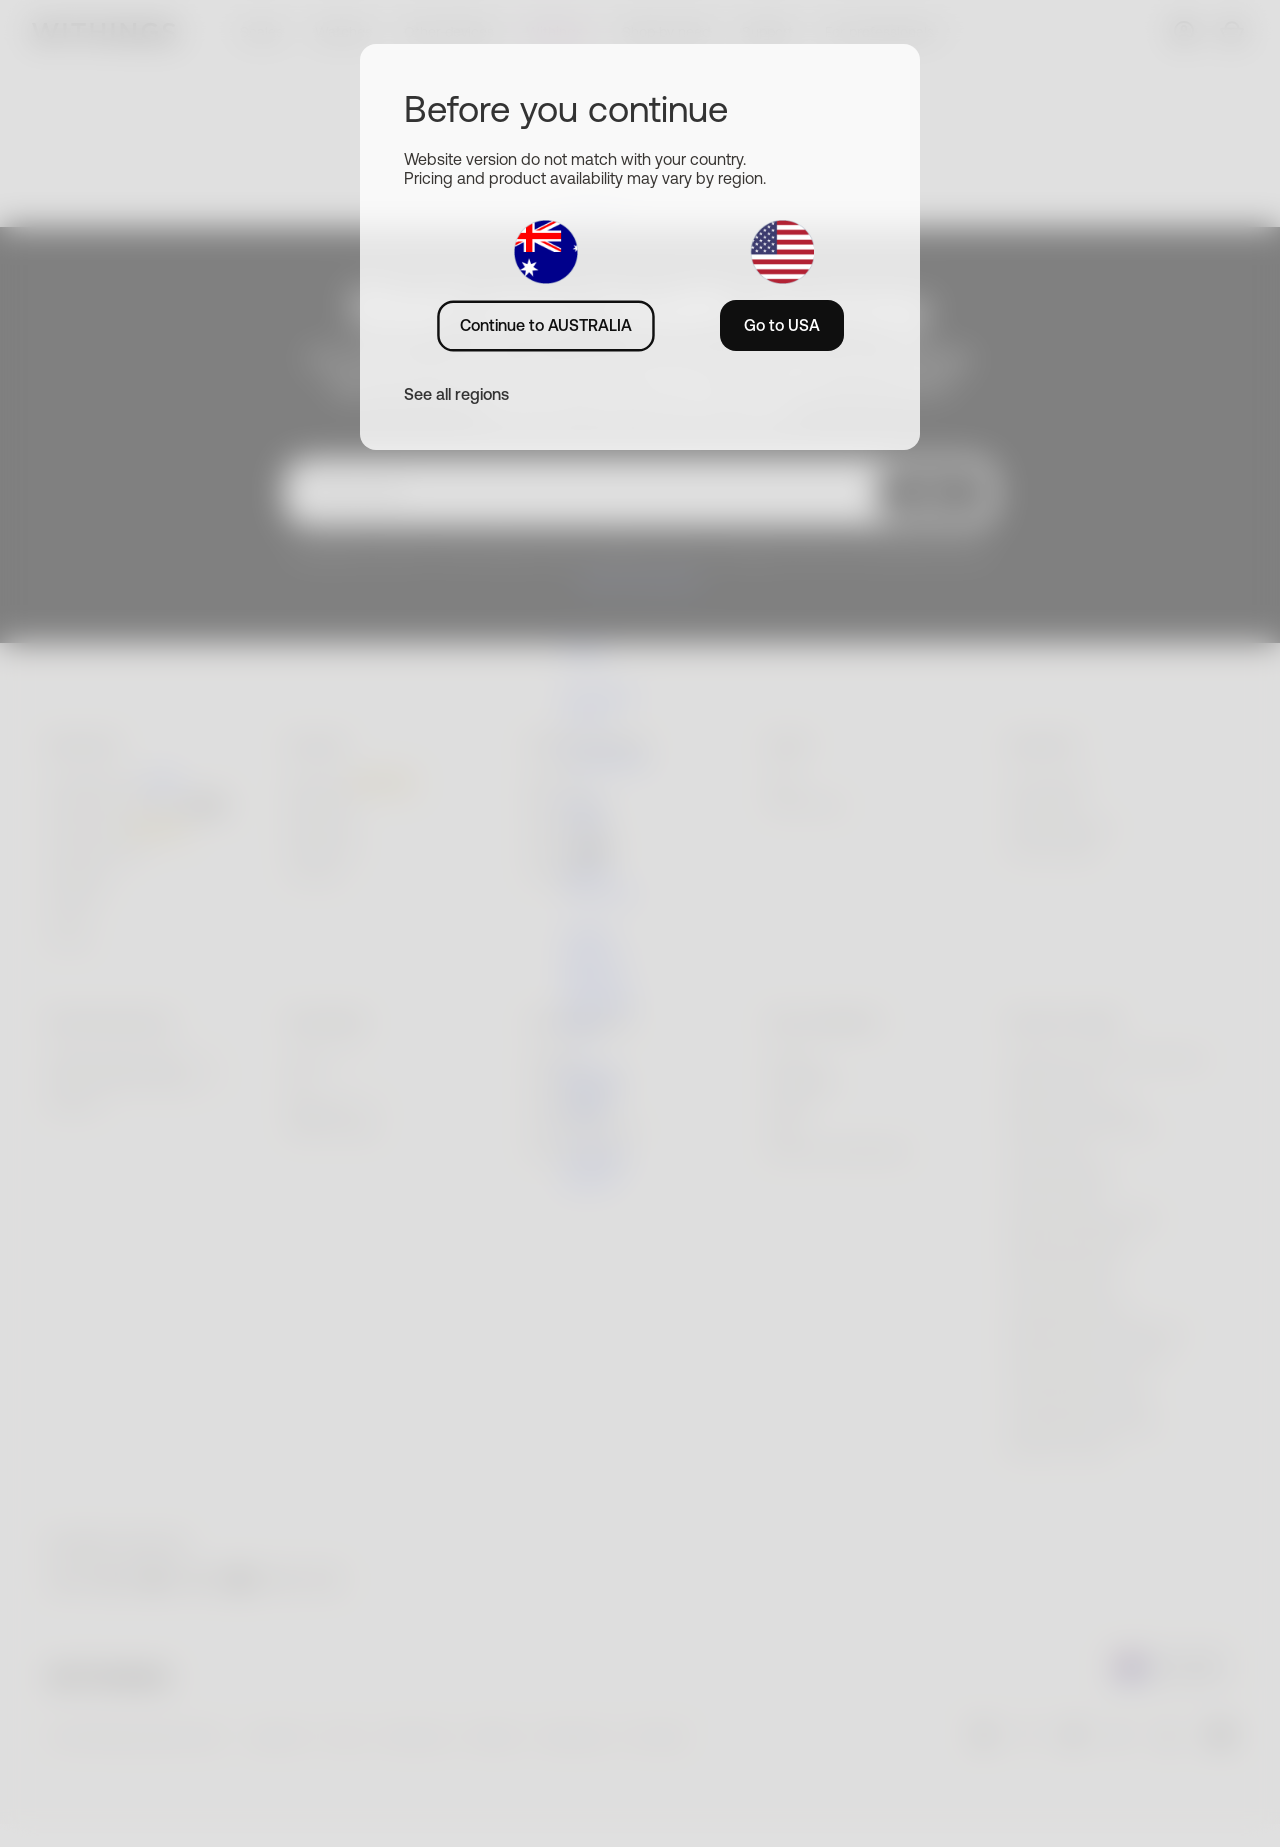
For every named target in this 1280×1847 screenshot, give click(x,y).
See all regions (456, 394)
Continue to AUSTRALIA (546, 325)
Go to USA (782, 325)
